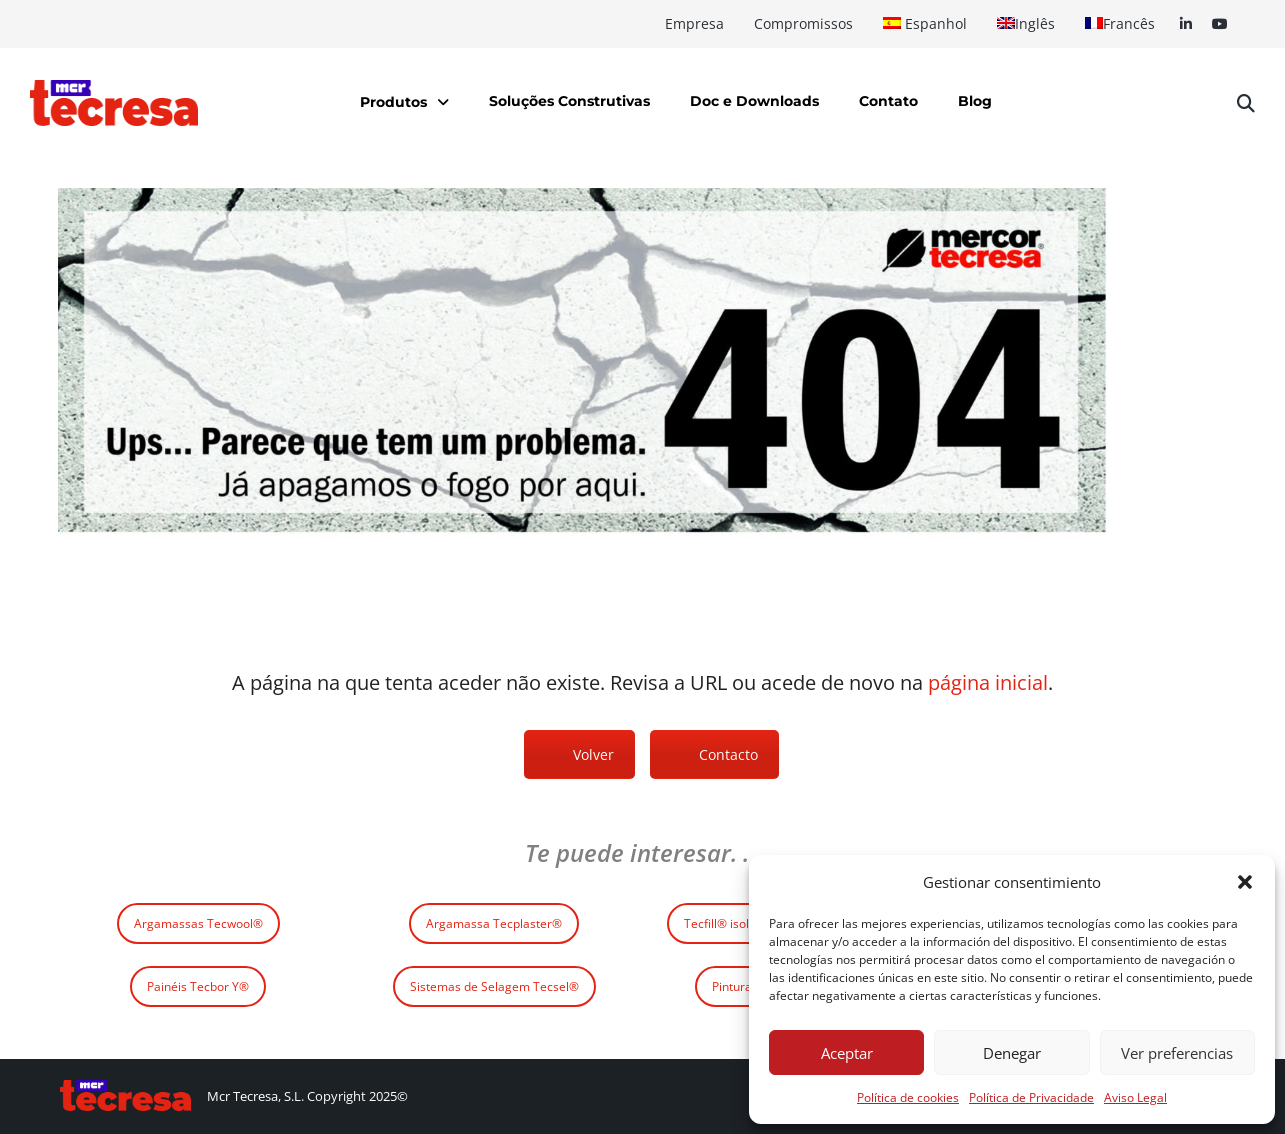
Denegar (1012, 1053)
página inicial (988, 682)
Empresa (694, 23)
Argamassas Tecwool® (198, 923)
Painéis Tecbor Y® (198, 986)
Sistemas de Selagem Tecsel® (494, 986)
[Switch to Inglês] (1026, 24)
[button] (1245, 882)
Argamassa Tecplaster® (494, 923)
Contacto (728, 754)
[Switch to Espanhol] (925, 24)
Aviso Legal (1135, 1097)
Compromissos (803, 23)
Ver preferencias (1177, 1053)
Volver (593, 754)
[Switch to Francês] (1120, 24)
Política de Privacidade (1031, 1097)
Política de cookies (908, 1097)
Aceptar (847, 1053)
